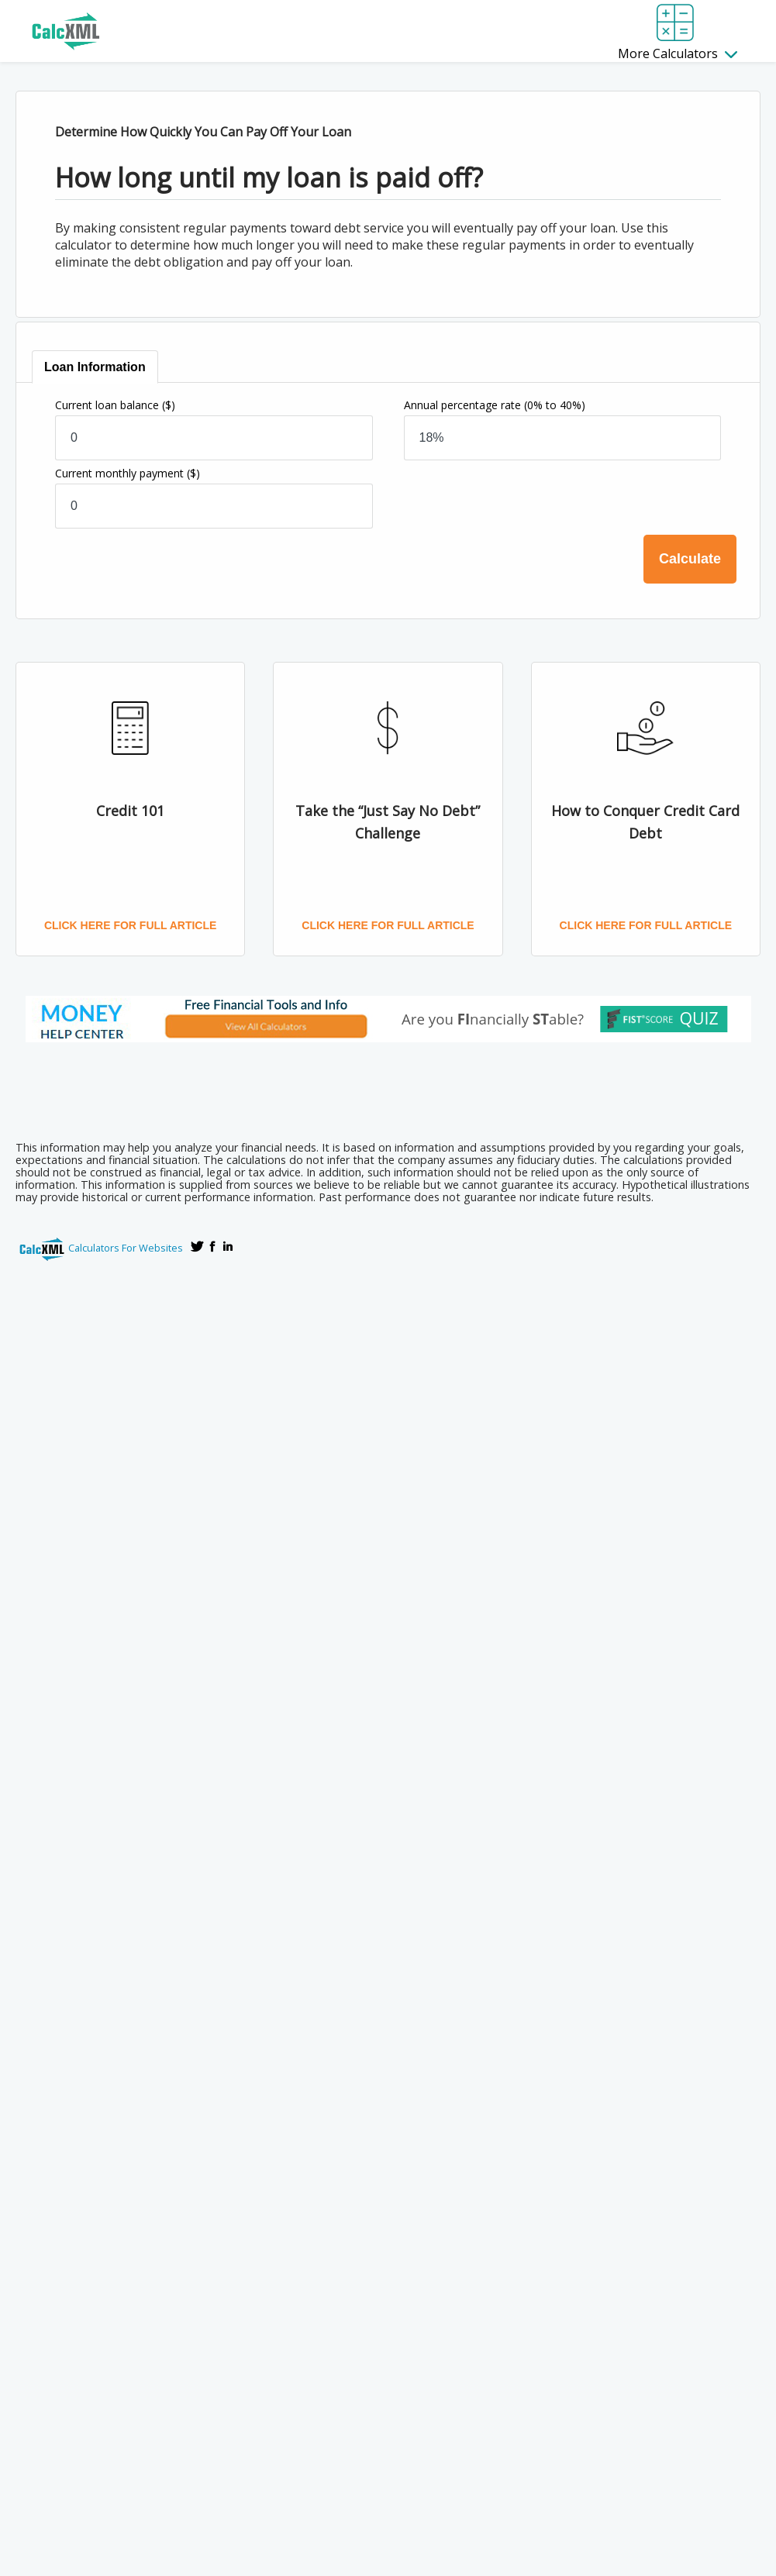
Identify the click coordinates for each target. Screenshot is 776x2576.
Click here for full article (130, 925)
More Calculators (677, 53)
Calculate (690, 559)
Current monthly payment (127, 473)
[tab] (95, 367)
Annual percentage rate (494, 405)
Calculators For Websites (125, 1248)
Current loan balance (115, 405)
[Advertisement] (388, 1086)
